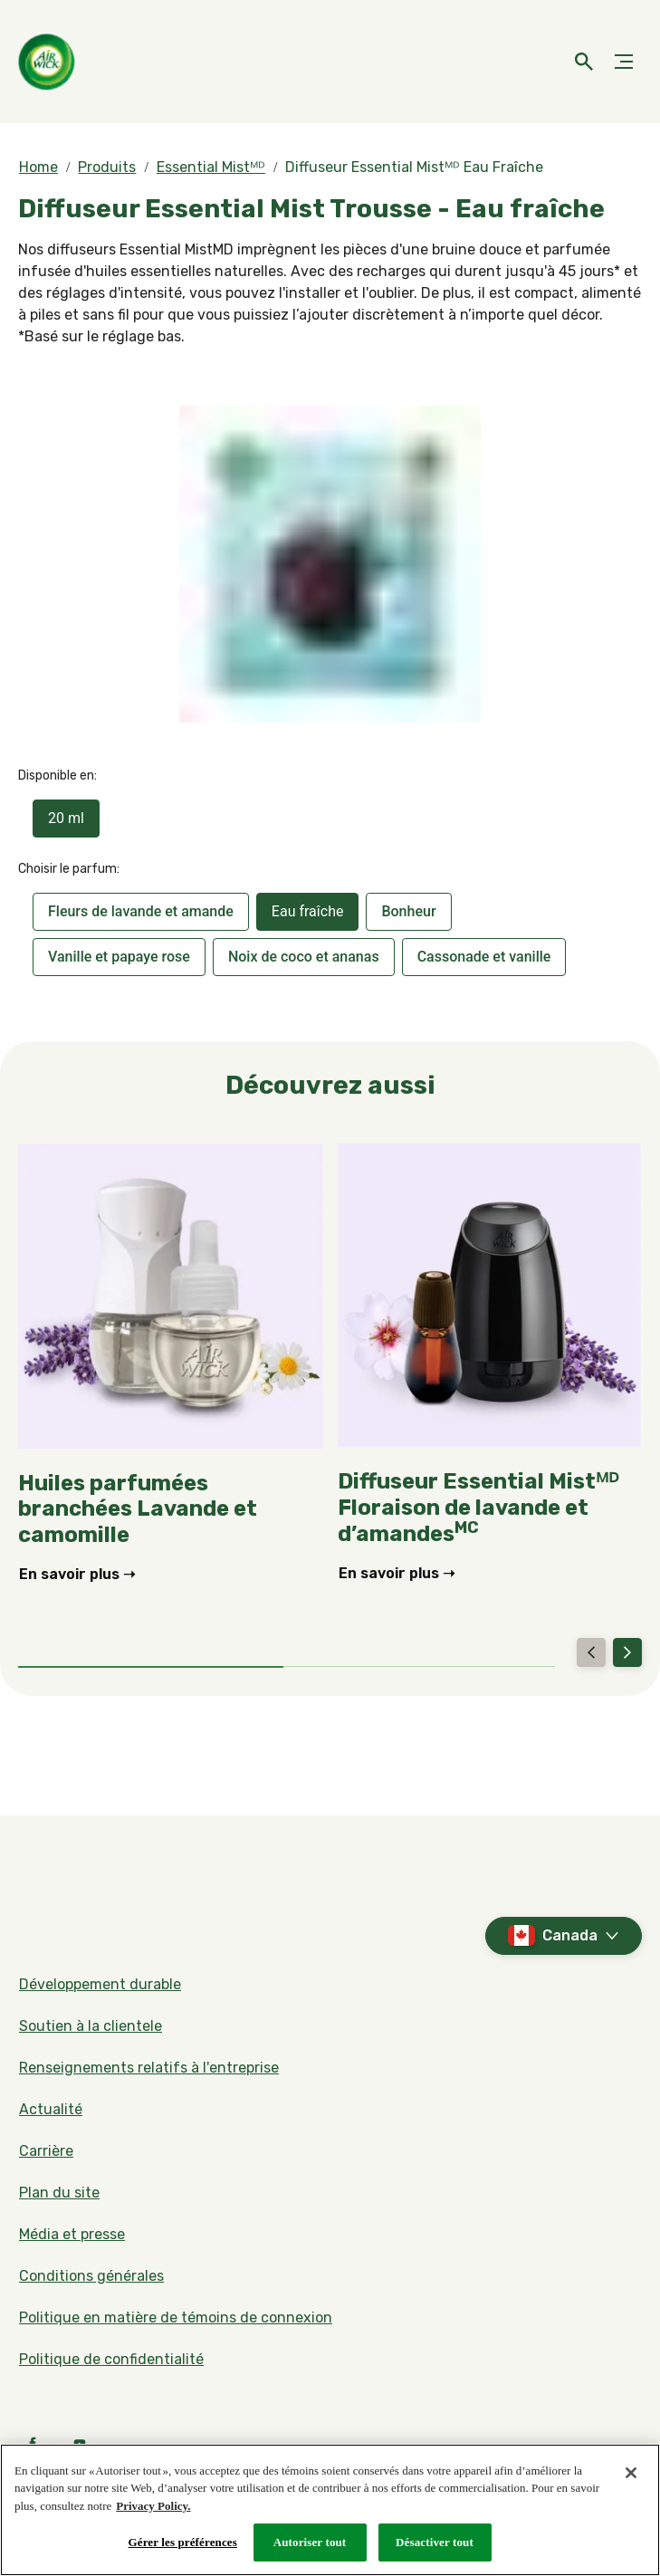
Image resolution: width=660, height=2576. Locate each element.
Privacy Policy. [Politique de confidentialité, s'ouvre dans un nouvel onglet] (153, 2506)
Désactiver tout (434, 2542)
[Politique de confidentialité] (111, 2359)
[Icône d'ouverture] (584, 61)
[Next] (627, 1652)
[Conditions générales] (91, 2276)
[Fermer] (631, 2473)
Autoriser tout (310, 2542)
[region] (330, 2510)
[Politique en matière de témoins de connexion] (175, 2318)
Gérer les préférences (183, 2542)
